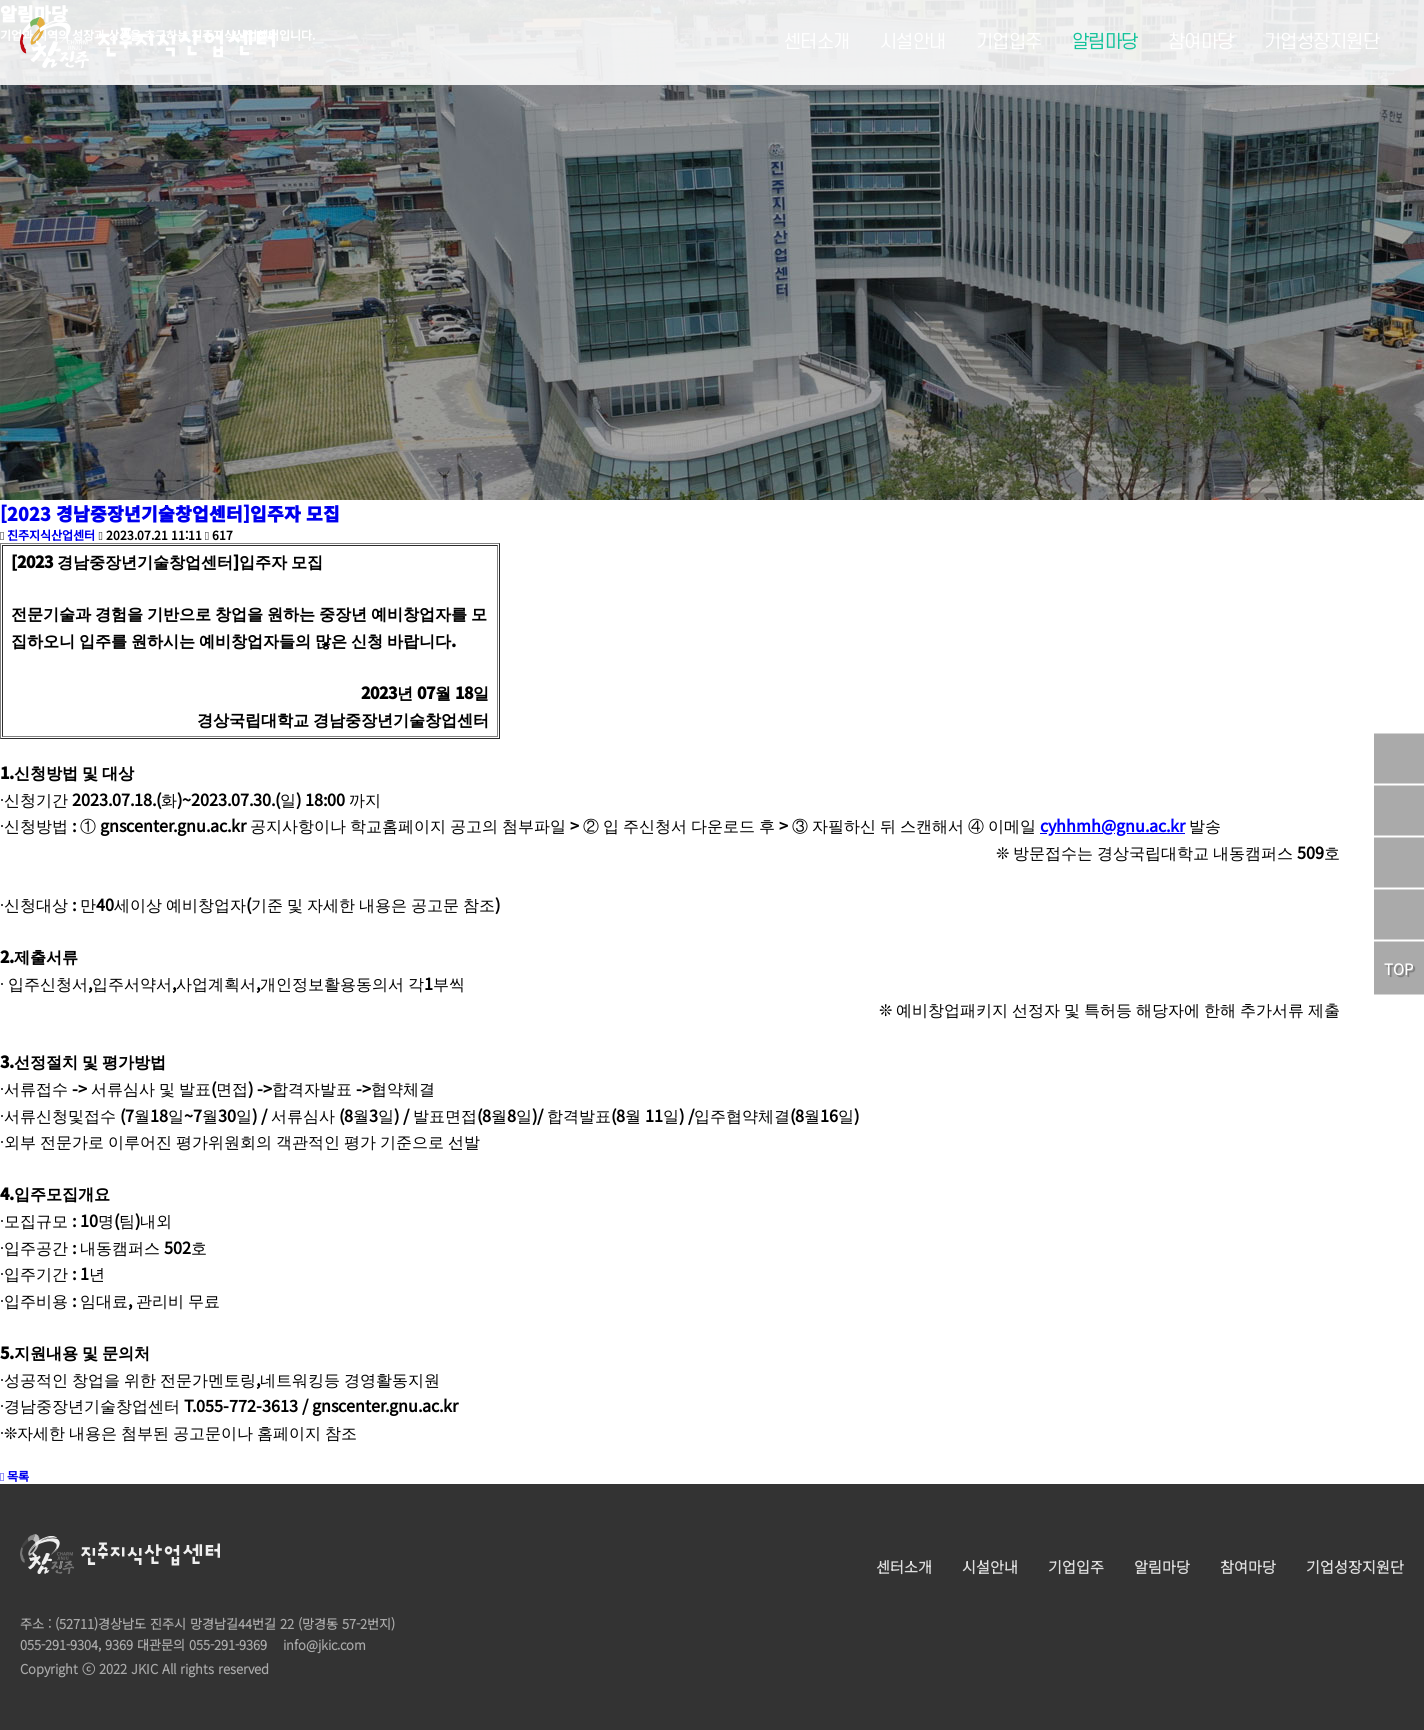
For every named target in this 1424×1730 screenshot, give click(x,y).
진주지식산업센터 (51, 534)
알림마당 (1105, 42)
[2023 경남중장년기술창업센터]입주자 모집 (170, 513)
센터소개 (817, 42)
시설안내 (913, 42)
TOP (1398, 968)
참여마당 (1201, 42)
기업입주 (1009, 42)
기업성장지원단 (1322, 42)
